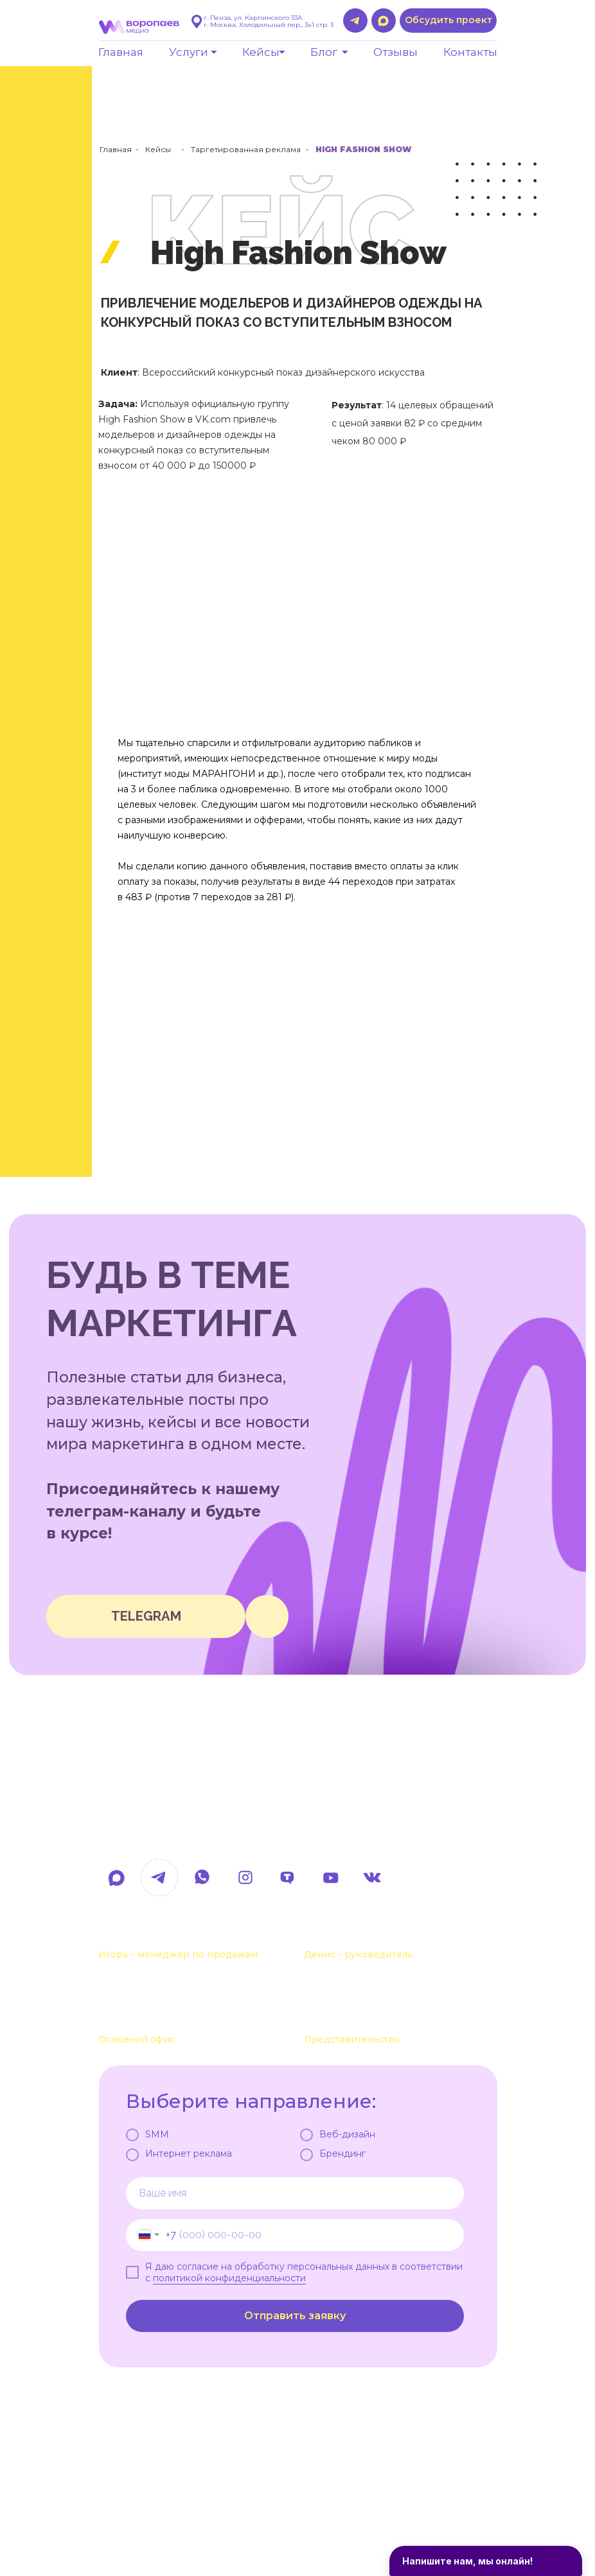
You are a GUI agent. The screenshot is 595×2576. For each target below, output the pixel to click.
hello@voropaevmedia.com (210, 1835)
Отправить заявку (295, 2316)
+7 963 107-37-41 (150, 1934)
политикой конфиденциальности (229, 2278)
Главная (116, 149)
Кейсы (158, 149)
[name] (295, 2193)
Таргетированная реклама (246, 149)
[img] (267, 1616)
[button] (448, 20)
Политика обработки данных (165, 2518)
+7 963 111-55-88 (355, 1934)
